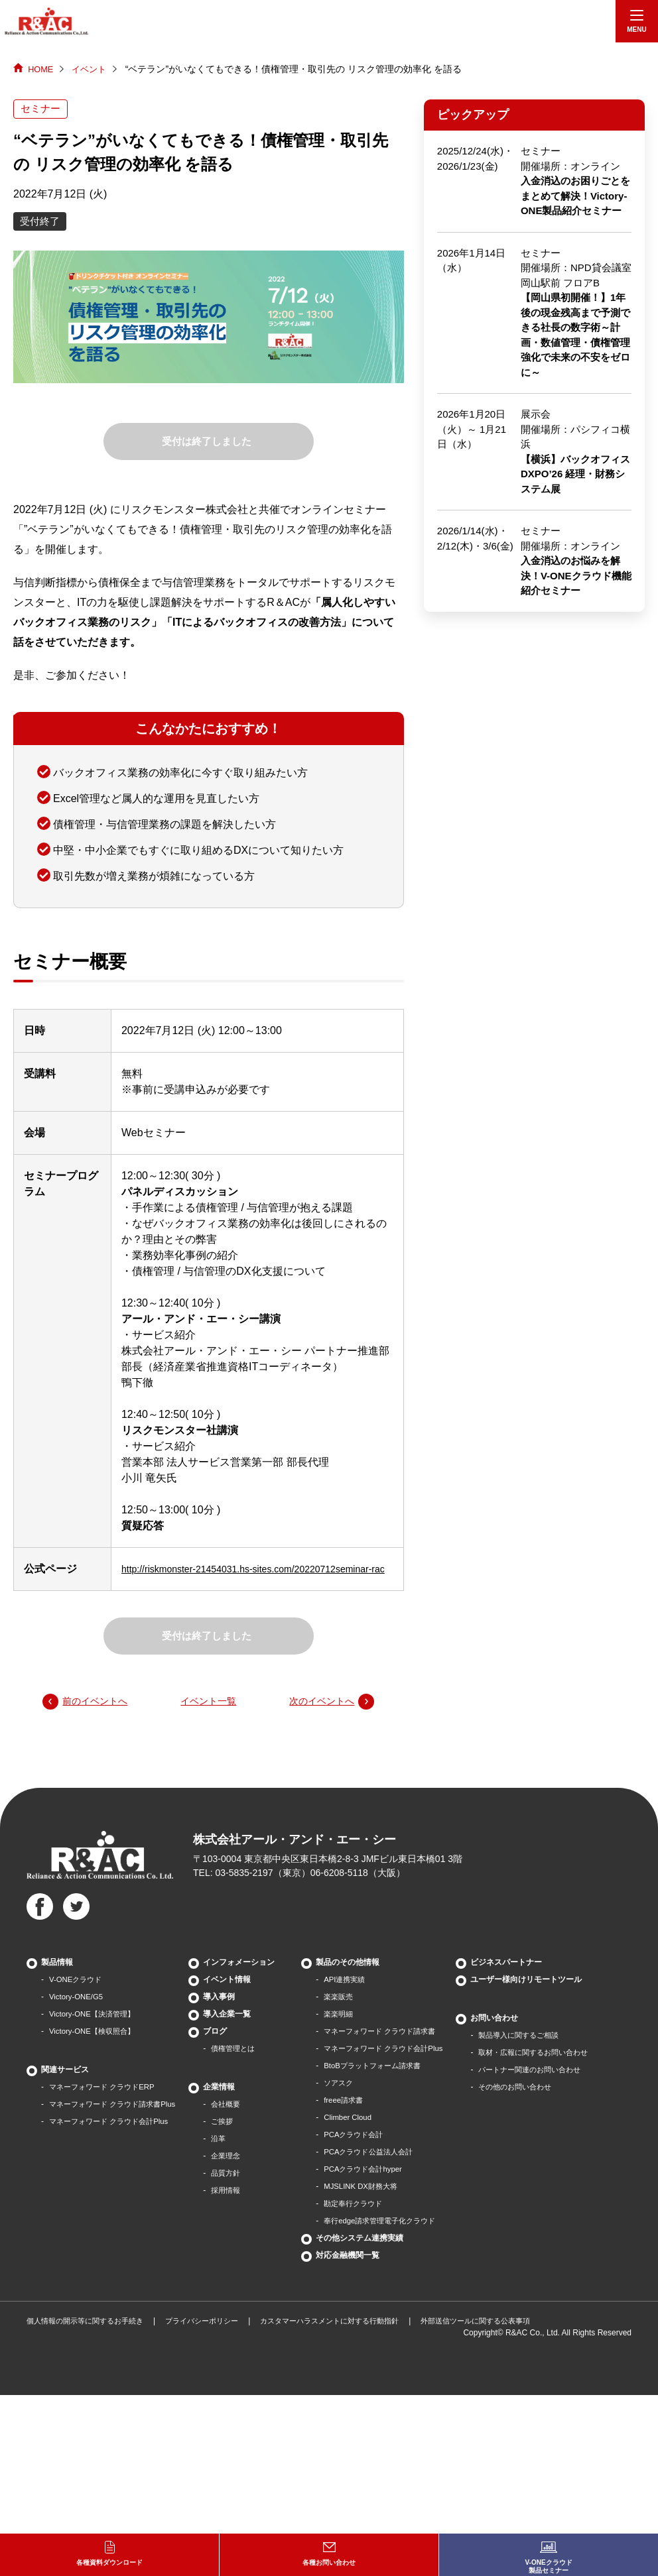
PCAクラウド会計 (367, 2152)
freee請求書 (356, 2118)
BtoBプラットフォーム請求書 (387, 2083)
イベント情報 (238, 1997)
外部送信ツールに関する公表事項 (510, 2501)
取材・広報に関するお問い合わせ (108, 2401)
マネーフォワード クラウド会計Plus (113, 2139)
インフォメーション (250, 1980)
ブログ (226, 2049)
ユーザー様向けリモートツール (97, 2328)
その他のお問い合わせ (89, 2436)
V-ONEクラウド (77, 1997)
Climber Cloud (360, 2135)
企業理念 (238, 2173)
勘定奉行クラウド (367, 2221)
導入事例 (230, 2014)
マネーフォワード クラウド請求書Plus (117, 2122)
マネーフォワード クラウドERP (106, 2104)
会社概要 (238, 2122)
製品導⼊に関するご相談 (93, 2384)
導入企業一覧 (238, 2031)
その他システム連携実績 (371, 2255)
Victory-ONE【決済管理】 (95, 2031)
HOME (42, 69)
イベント (93, 69)
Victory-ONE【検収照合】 (95, 2049)
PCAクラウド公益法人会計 (383, 2169)
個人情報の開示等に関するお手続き (90, 2501)
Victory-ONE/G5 (77, 2014)
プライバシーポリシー (215, 2501)
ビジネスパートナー (77, 2311)
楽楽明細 (351, 2031)
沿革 (230, 2156)
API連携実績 (357, 1997)
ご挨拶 (234, 2139)
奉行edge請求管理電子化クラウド (395, 2238)
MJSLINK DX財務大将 (374, 2204)
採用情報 (238, 2208)
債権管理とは (246, 2066)
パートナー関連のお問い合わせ (105, 2419)
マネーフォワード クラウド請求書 (395, 2049)
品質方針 (238, 2190)
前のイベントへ (99, 1718)
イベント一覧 (208, 1718)
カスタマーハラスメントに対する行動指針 (352, 2501)
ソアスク (351, 2100)
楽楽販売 (351, 2014)
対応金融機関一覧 (359, 2273)
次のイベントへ (317, 1718)
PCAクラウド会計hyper (377, 2187)
